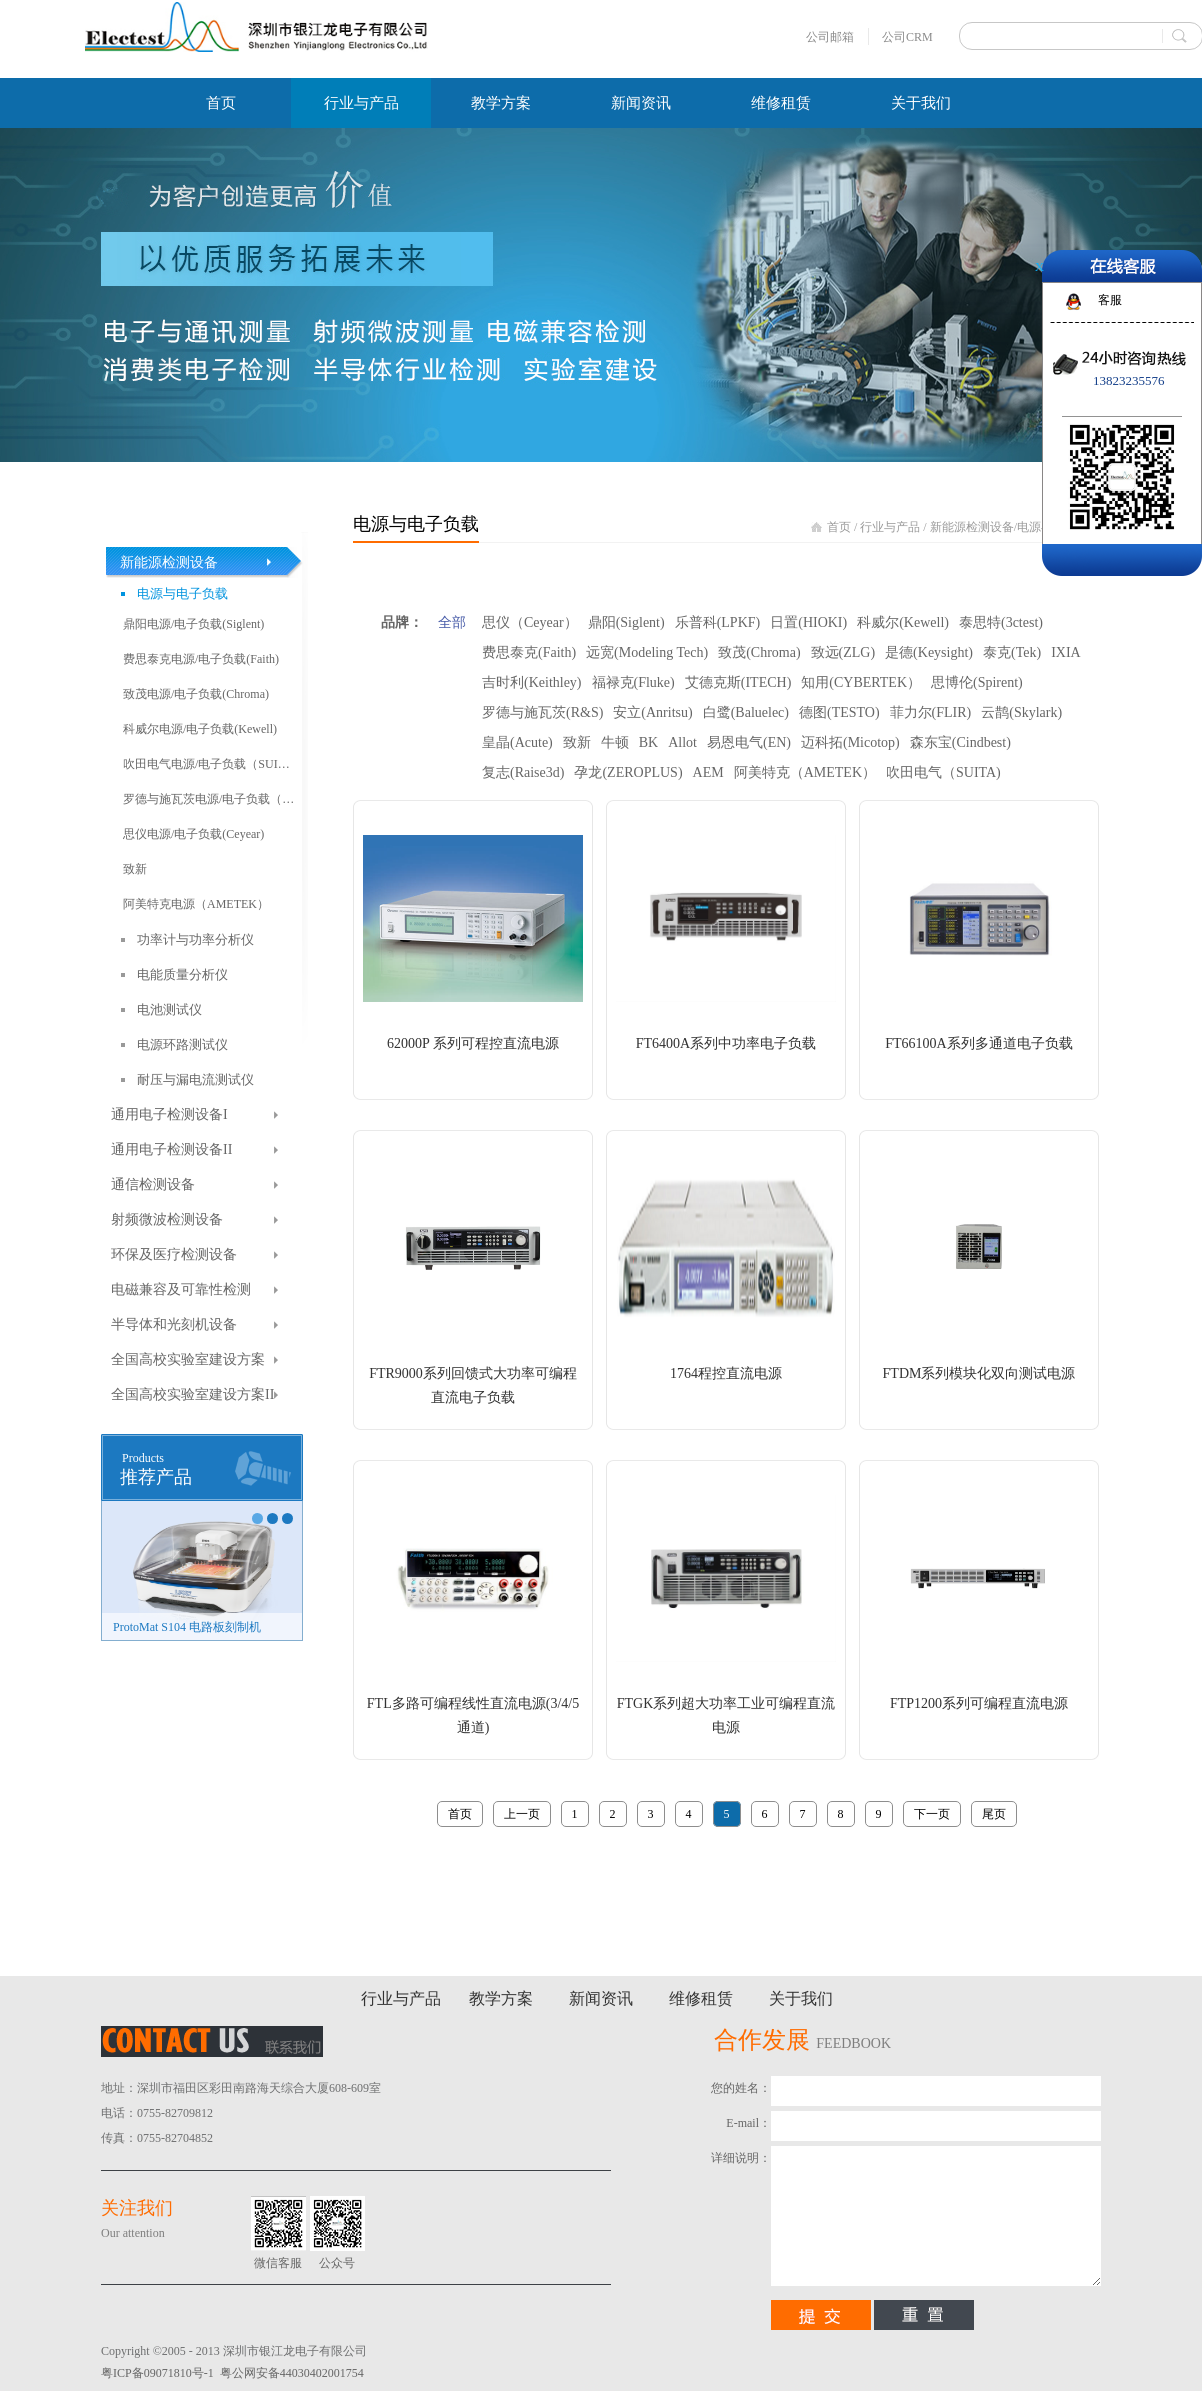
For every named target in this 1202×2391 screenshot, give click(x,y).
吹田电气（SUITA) (943, 772)
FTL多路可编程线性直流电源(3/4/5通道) (473, 1715)
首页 (221, 103)
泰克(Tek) (1012, 652)
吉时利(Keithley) (532, 682)
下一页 (932, 1814)
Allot (682, 742)
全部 (452, 622)
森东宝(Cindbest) (960, 742)
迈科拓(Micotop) (850, 742)
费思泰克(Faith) (529, 652)
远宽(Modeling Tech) (647, 652)
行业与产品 (890, 527)
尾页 (994, 1814)
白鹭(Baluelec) (746, 712)
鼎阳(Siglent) (626, 622)
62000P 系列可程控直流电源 (473, 1043)
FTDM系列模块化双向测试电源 (979, 1373)
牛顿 (615, 742)
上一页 (522, 1814)
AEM (708, 772)
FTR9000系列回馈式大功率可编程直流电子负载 (473, 1385)
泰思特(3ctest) (1001, 622)
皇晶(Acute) (517, 742)
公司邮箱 (830, 37)
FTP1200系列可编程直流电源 (979, 1703)
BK (648, 742)
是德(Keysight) (929, 652)
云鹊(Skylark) (1021, 712)
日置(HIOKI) (808, 622)
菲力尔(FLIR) (931, 712)
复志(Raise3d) (523, 772)
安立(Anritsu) (652, 712)
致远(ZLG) (843, 652)
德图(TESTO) (839, 712)
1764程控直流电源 (726, 1373)
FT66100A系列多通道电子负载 (978, 1043)
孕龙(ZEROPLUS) (628, 772)
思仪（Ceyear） (530, 622)
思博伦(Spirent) (977, 682)
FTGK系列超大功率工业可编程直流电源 (726, 1715)
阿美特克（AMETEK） (805, 772)
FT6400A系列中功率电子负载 (726, 1043)
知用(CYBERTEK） (861, 682)
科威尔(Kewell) (903, 622)
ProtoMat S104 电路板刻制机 (187, 1627)
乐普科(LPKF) (718, 622)
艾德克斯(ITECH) (738, 682)
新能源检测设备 (972, 527)
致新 (577, 742)
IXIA (1066, 652)
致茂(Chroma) (759, 652)
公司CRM (907, 37)
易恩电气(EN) (749, 742)
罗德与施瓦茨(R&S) (542, 712)
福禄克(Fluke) (633, 682)
